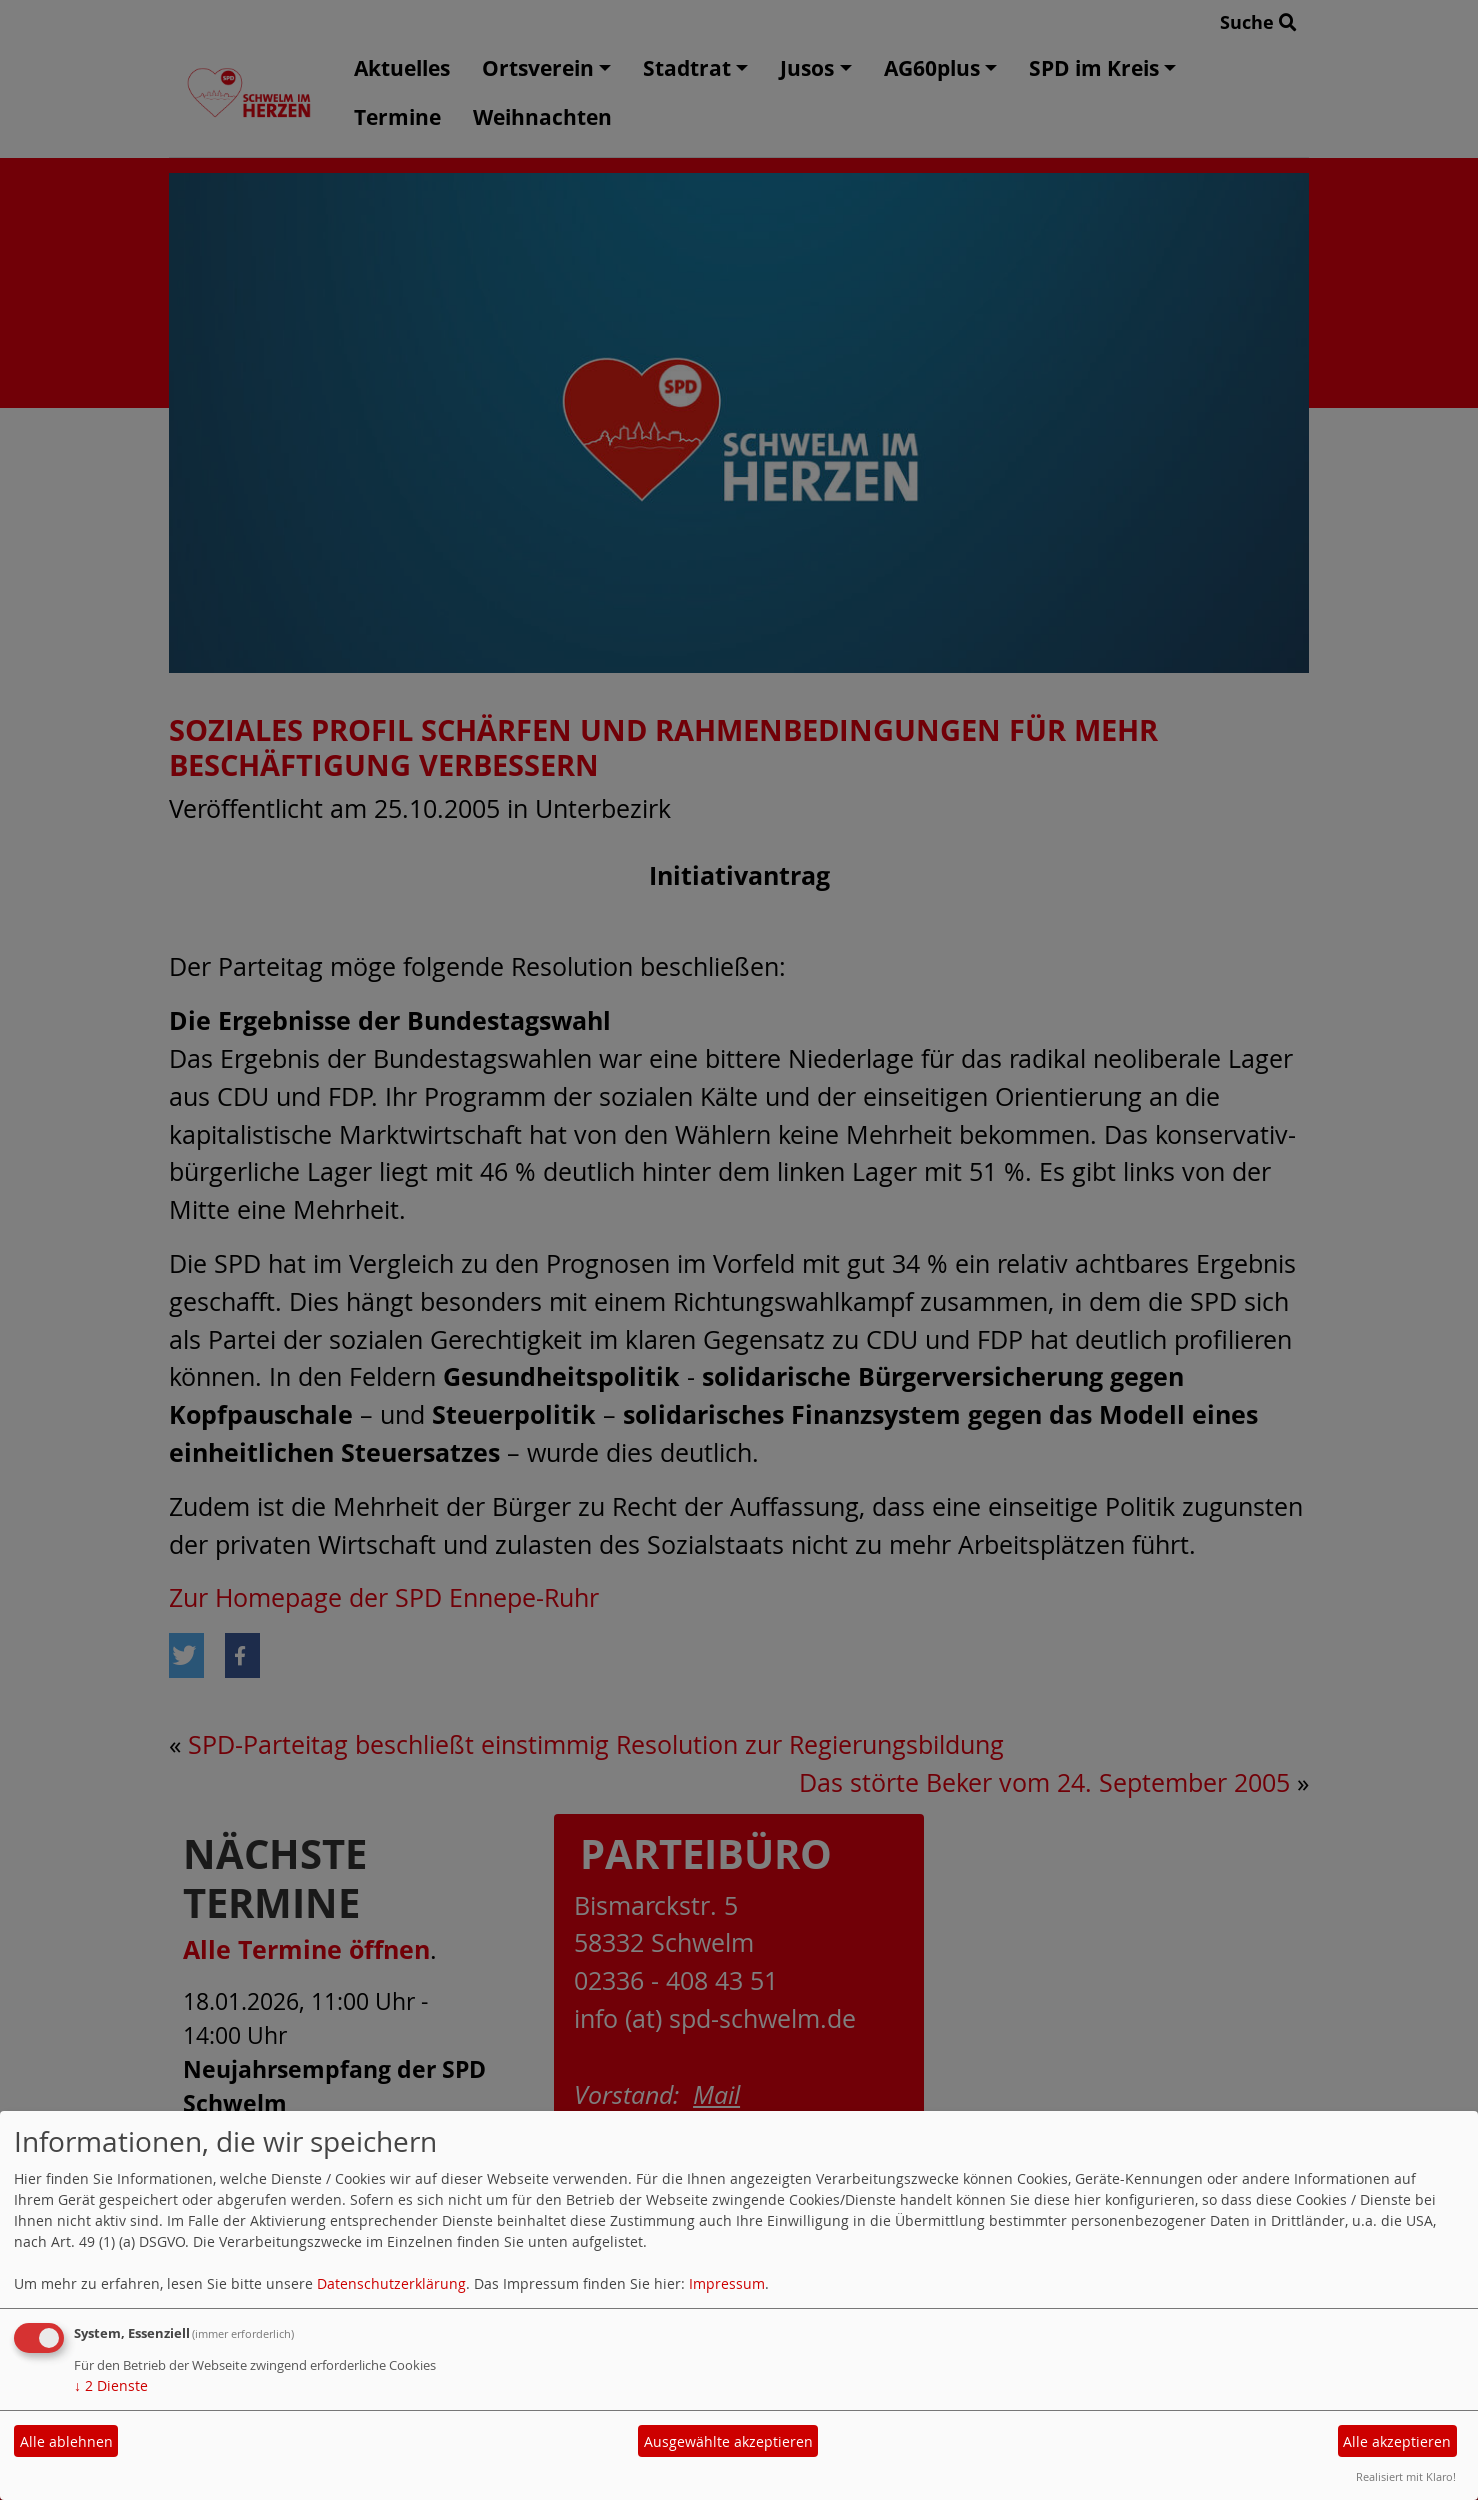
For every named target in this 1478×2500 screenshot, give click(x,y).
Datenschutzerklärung (391, 2283)
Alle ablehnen (66, 2441)
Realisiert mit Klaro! (1406, 2476)
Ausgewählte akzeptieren (728, 2441)
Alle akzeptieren (1397, 2441)
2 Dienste (111, 2385)
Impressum (727, 2283)
